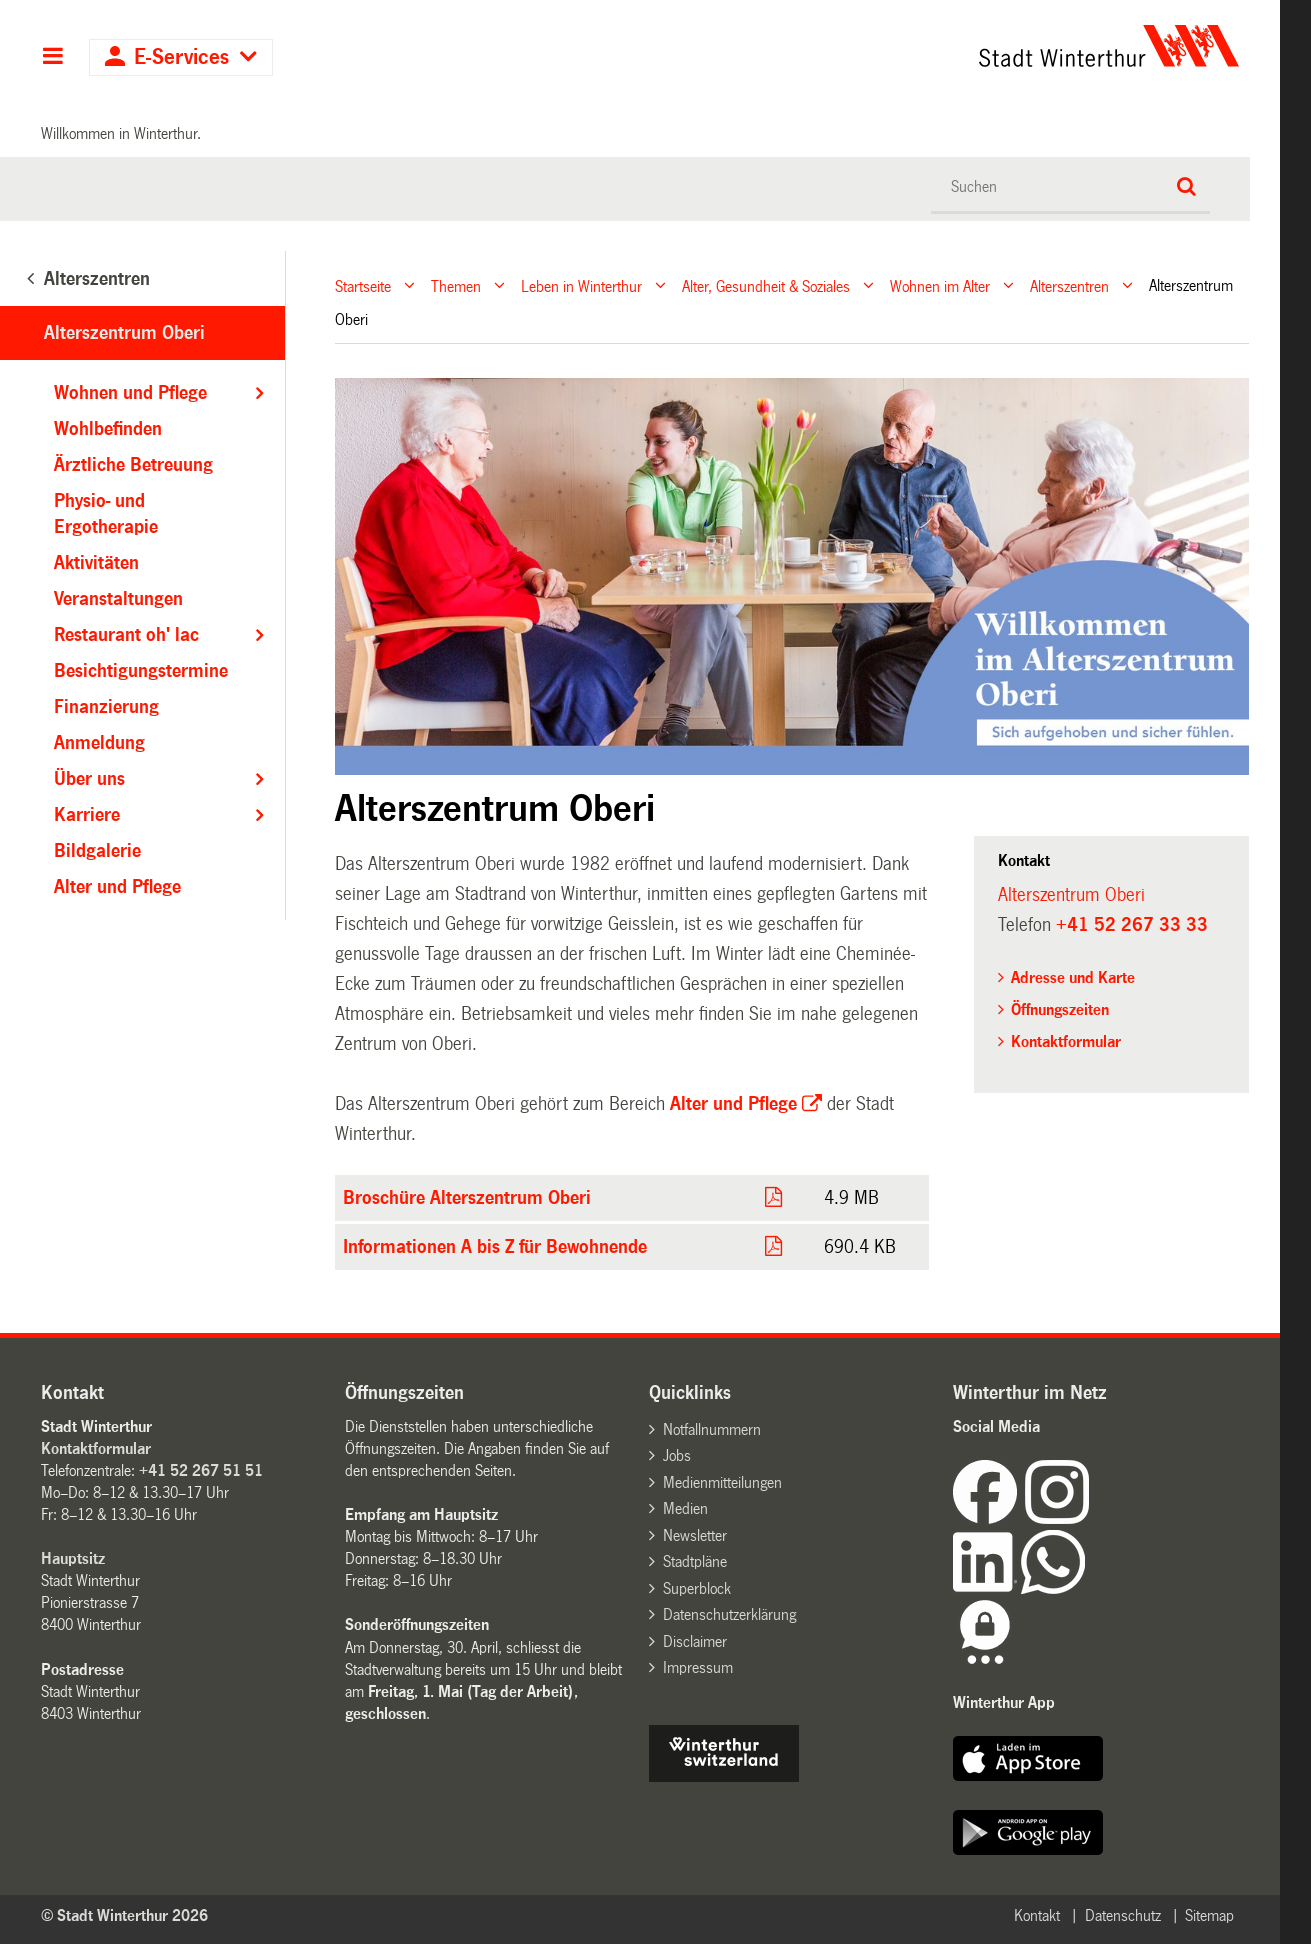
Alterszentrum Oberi (124, 333)
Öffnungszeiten (1060, 1009)
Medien (685, 1508)
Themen (456, 285)
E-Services (181, 57)
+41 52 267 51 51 (201, 1470)
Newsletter (695, 1535)
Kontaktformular (1066, 1041)
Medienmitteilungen (722, 1482)
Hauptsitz (73, 1558)
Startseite (363, 285)
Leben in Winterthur (581, 285)
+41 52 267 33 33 (1132, 925)
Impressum (698, 1667)
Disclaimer (695, 1641)
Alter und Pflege (731, 1104)
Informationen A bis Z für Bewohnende (495, 1247)
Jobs (677, 1455)
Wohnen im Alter (940, 285)
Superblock (697, 1588)
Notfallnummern (712, 1429)
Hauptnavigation (52, 58)
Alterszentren (1069, 285)
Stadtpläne (695, 1561)
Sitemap (1209, 1915)
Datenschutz (1123, 1915)
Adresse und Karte (1073, 977)
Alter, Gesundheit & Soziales (766, 285)
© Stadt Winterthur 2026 (124, 1915)
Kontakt (1037, 1915)
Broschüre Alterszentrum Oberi (467, 1198)
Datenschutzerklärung (729, 1614)
